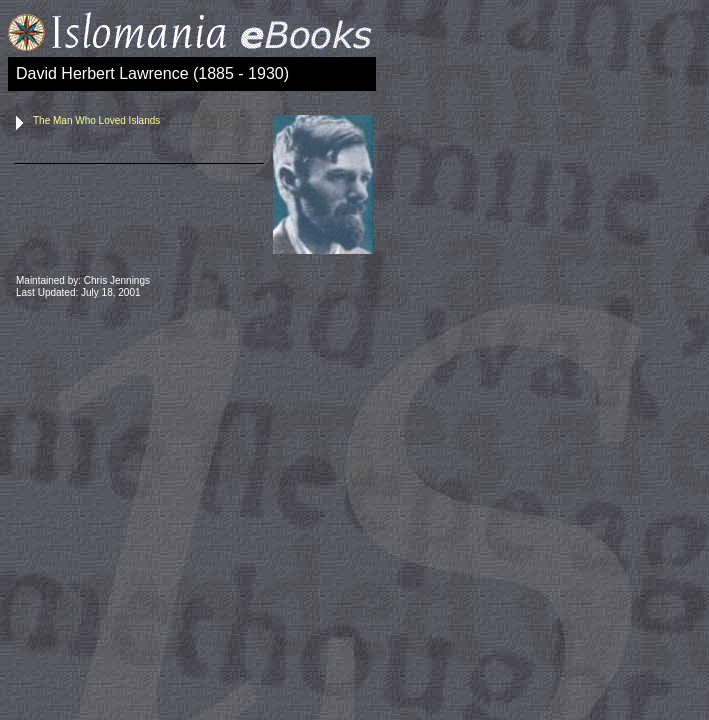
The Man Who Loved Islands (96, 120)
